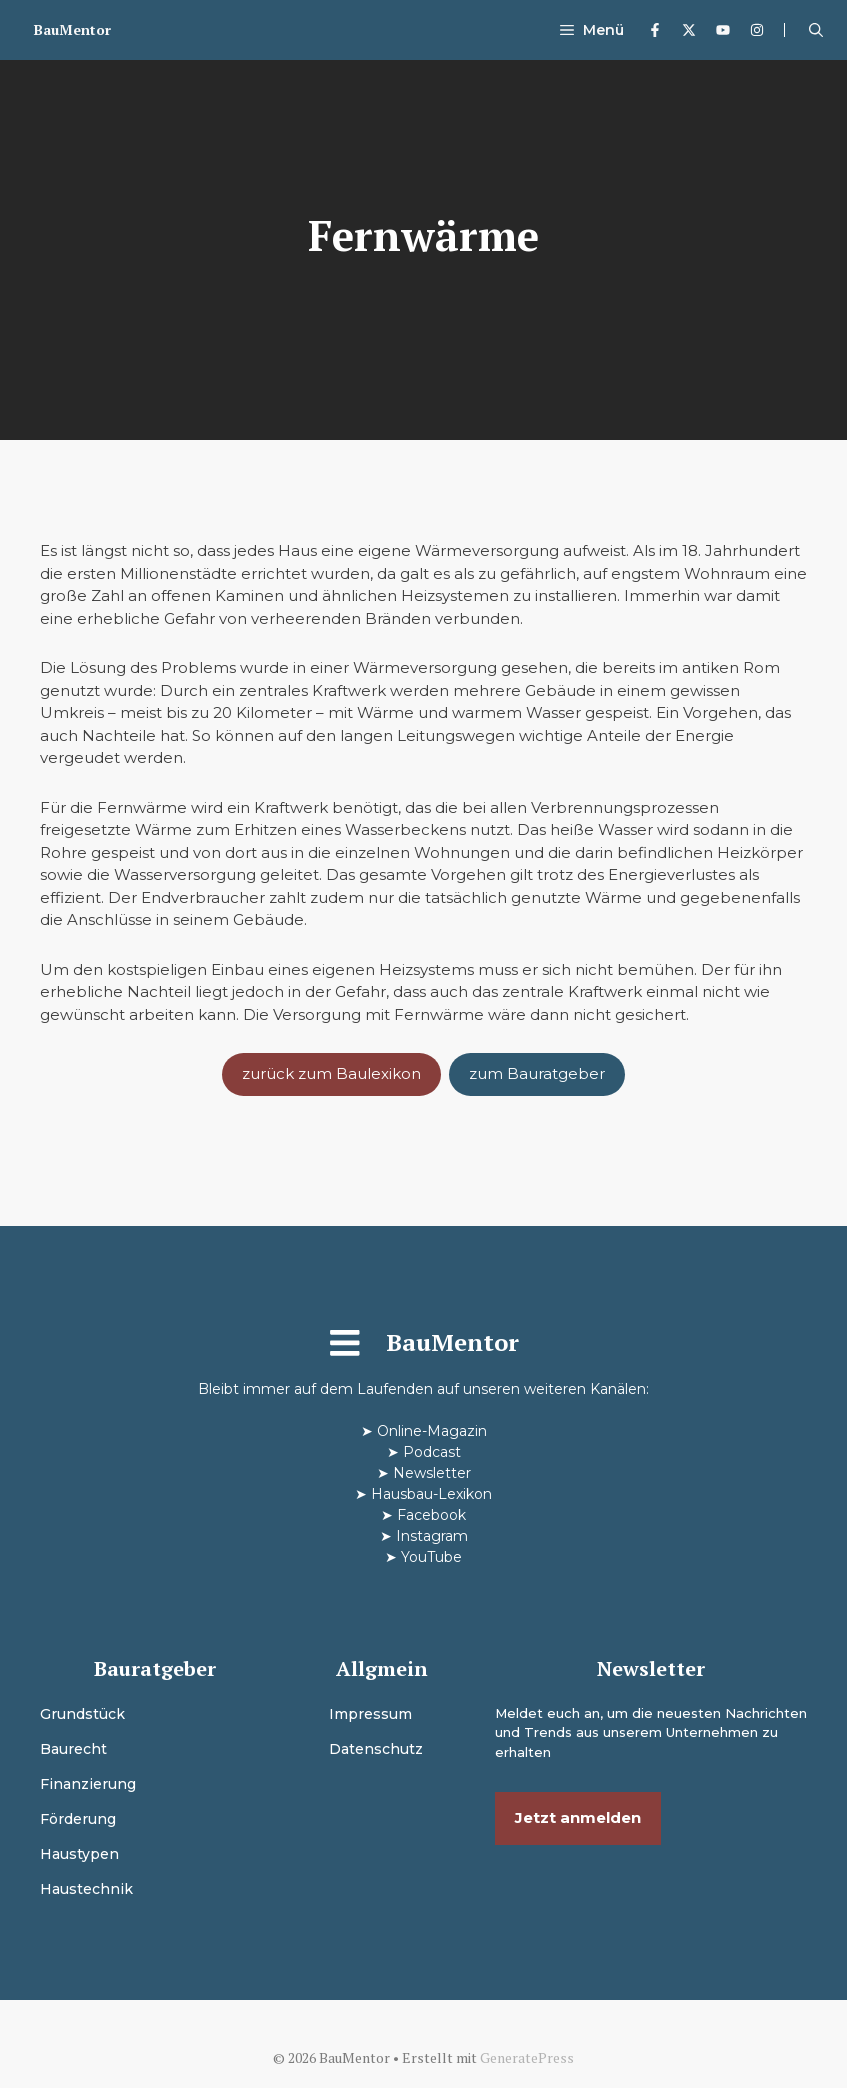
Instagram (432, 1536)
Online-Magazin (432, 1431)
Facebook (431, 1515)
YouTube (431, 1557)
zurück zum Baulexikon (331, 1073)
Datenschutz (376, 1749)
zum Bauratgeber (537, 1073)
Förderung (78, 1819)
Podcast (432, 1452)
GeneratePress (527, 2057)
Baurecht (73, 1749)
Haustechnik (86, 1889)
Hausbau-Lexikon (431, 1494)
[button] (816, 30)
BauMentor (72, 29)
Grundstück (82, 1714)
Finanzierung (88, 1784)
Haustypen (79, 1854)
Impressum (370, 1714)
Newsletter (432, 1473)
